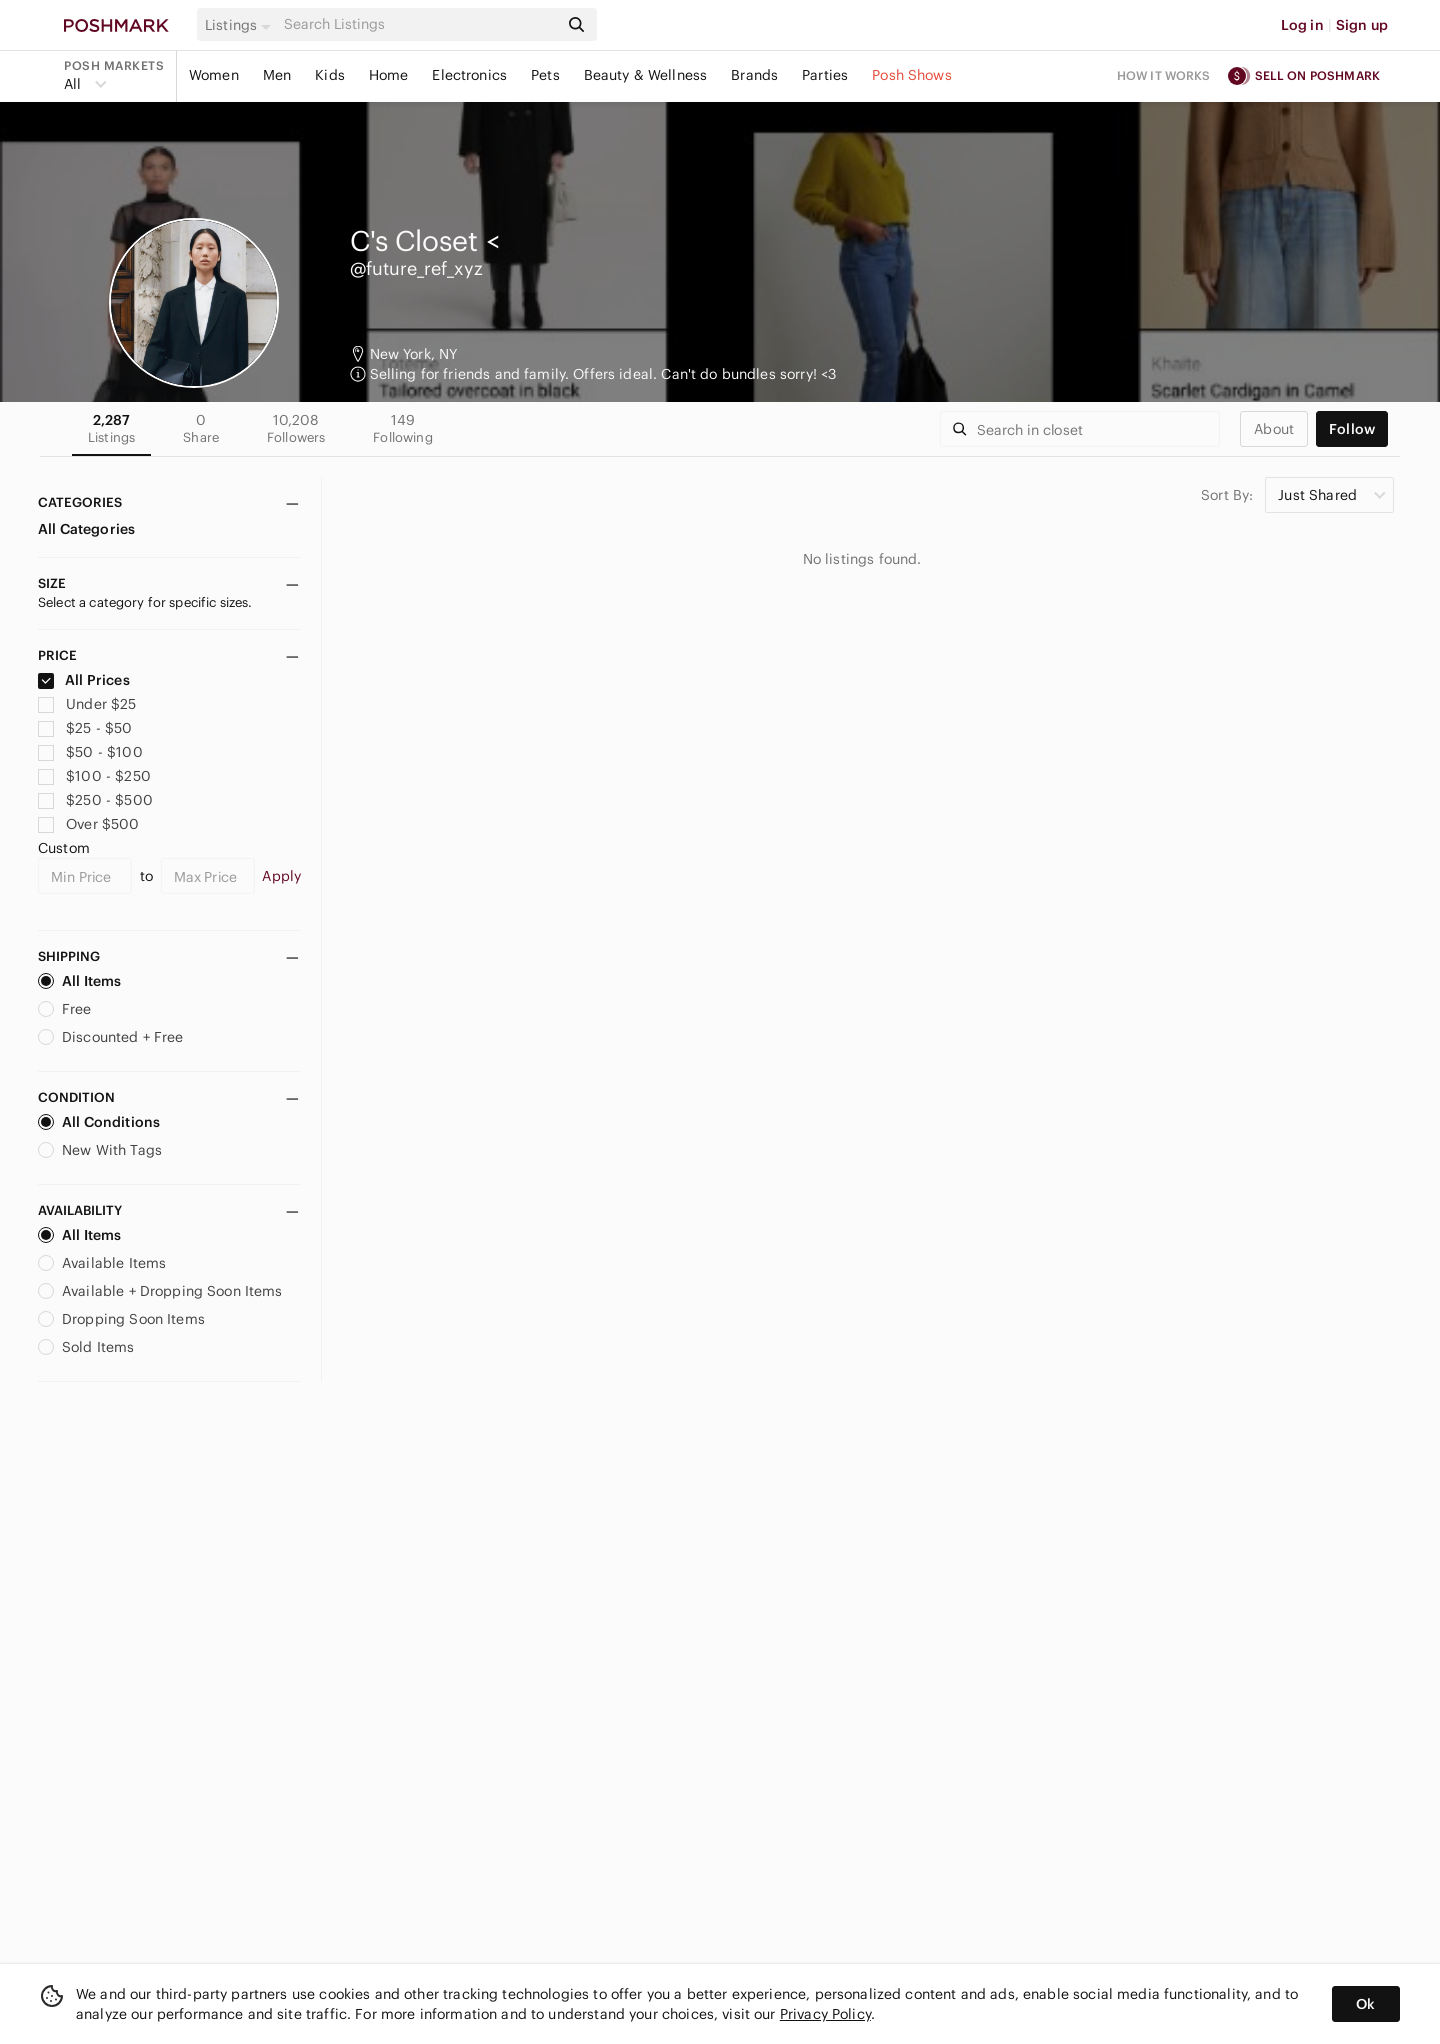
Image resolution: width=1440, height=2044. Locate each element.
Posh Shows (912, 75)
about (1274, 429)
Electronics (469, 75)
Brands (754, 75)
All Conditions (99, 1122)
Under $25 (87, 704)
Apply (281, 876)
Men (277, 75)
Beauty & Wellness (646, 75)
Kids (330, 75)
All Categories (86, 529)
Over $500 (89, 824)
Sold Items (86, 1347)
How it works (1164, 75)
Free (65, 1009)
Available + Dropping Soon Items (160, 1291)
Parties (825, 75)
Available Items (102, 1263)
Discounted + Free (111, 1037)
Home (389, 75)
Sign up (1362, 25)
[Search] (419, 24)
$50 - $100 (90, 752)
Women (214, 75)
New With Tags (100, 1150)
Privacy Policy (825, 2014)
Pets (545, 75)
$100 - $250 (94, 776)
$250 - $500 (95, 800)
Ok (1365, 2004)
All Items (79, 981)
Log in (1302, 25)
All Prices (84, 680)
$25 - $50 (85, 728)
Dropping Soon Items (121, 1319)
